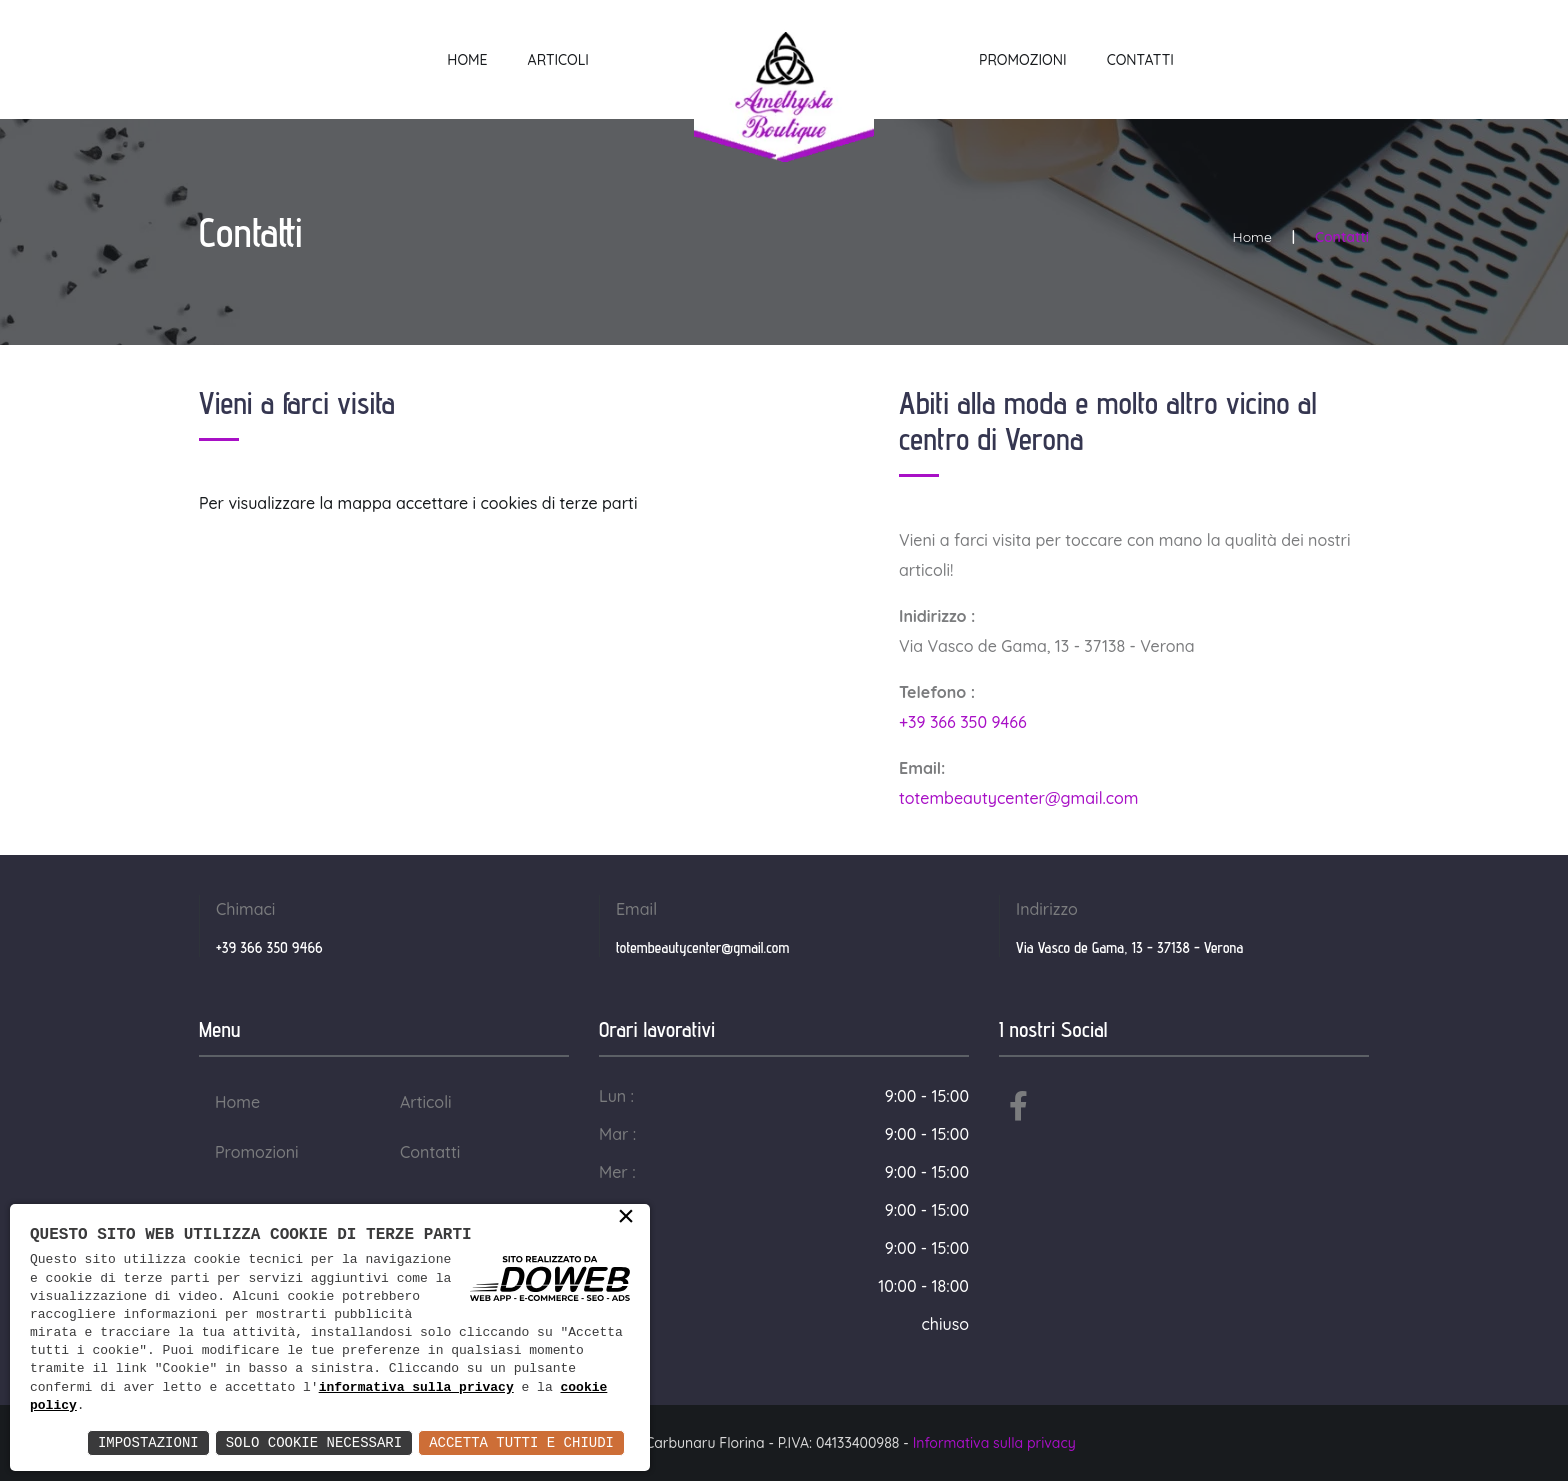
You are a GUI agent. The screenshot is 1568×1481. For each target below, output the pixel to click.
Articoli (558, 60)
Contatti (1140, 60)
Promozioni (1023, 60)
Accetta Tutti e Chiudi (521, 1442)
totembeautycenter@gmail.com (1019, 798)
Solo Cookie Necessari (314, 1442)
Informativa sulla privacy (994, 1443)
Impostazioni (148, 1442)
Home (467, 60)
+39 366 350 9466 (963, 722)
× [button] (626, 1218)
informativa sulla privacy (416, 1388)
